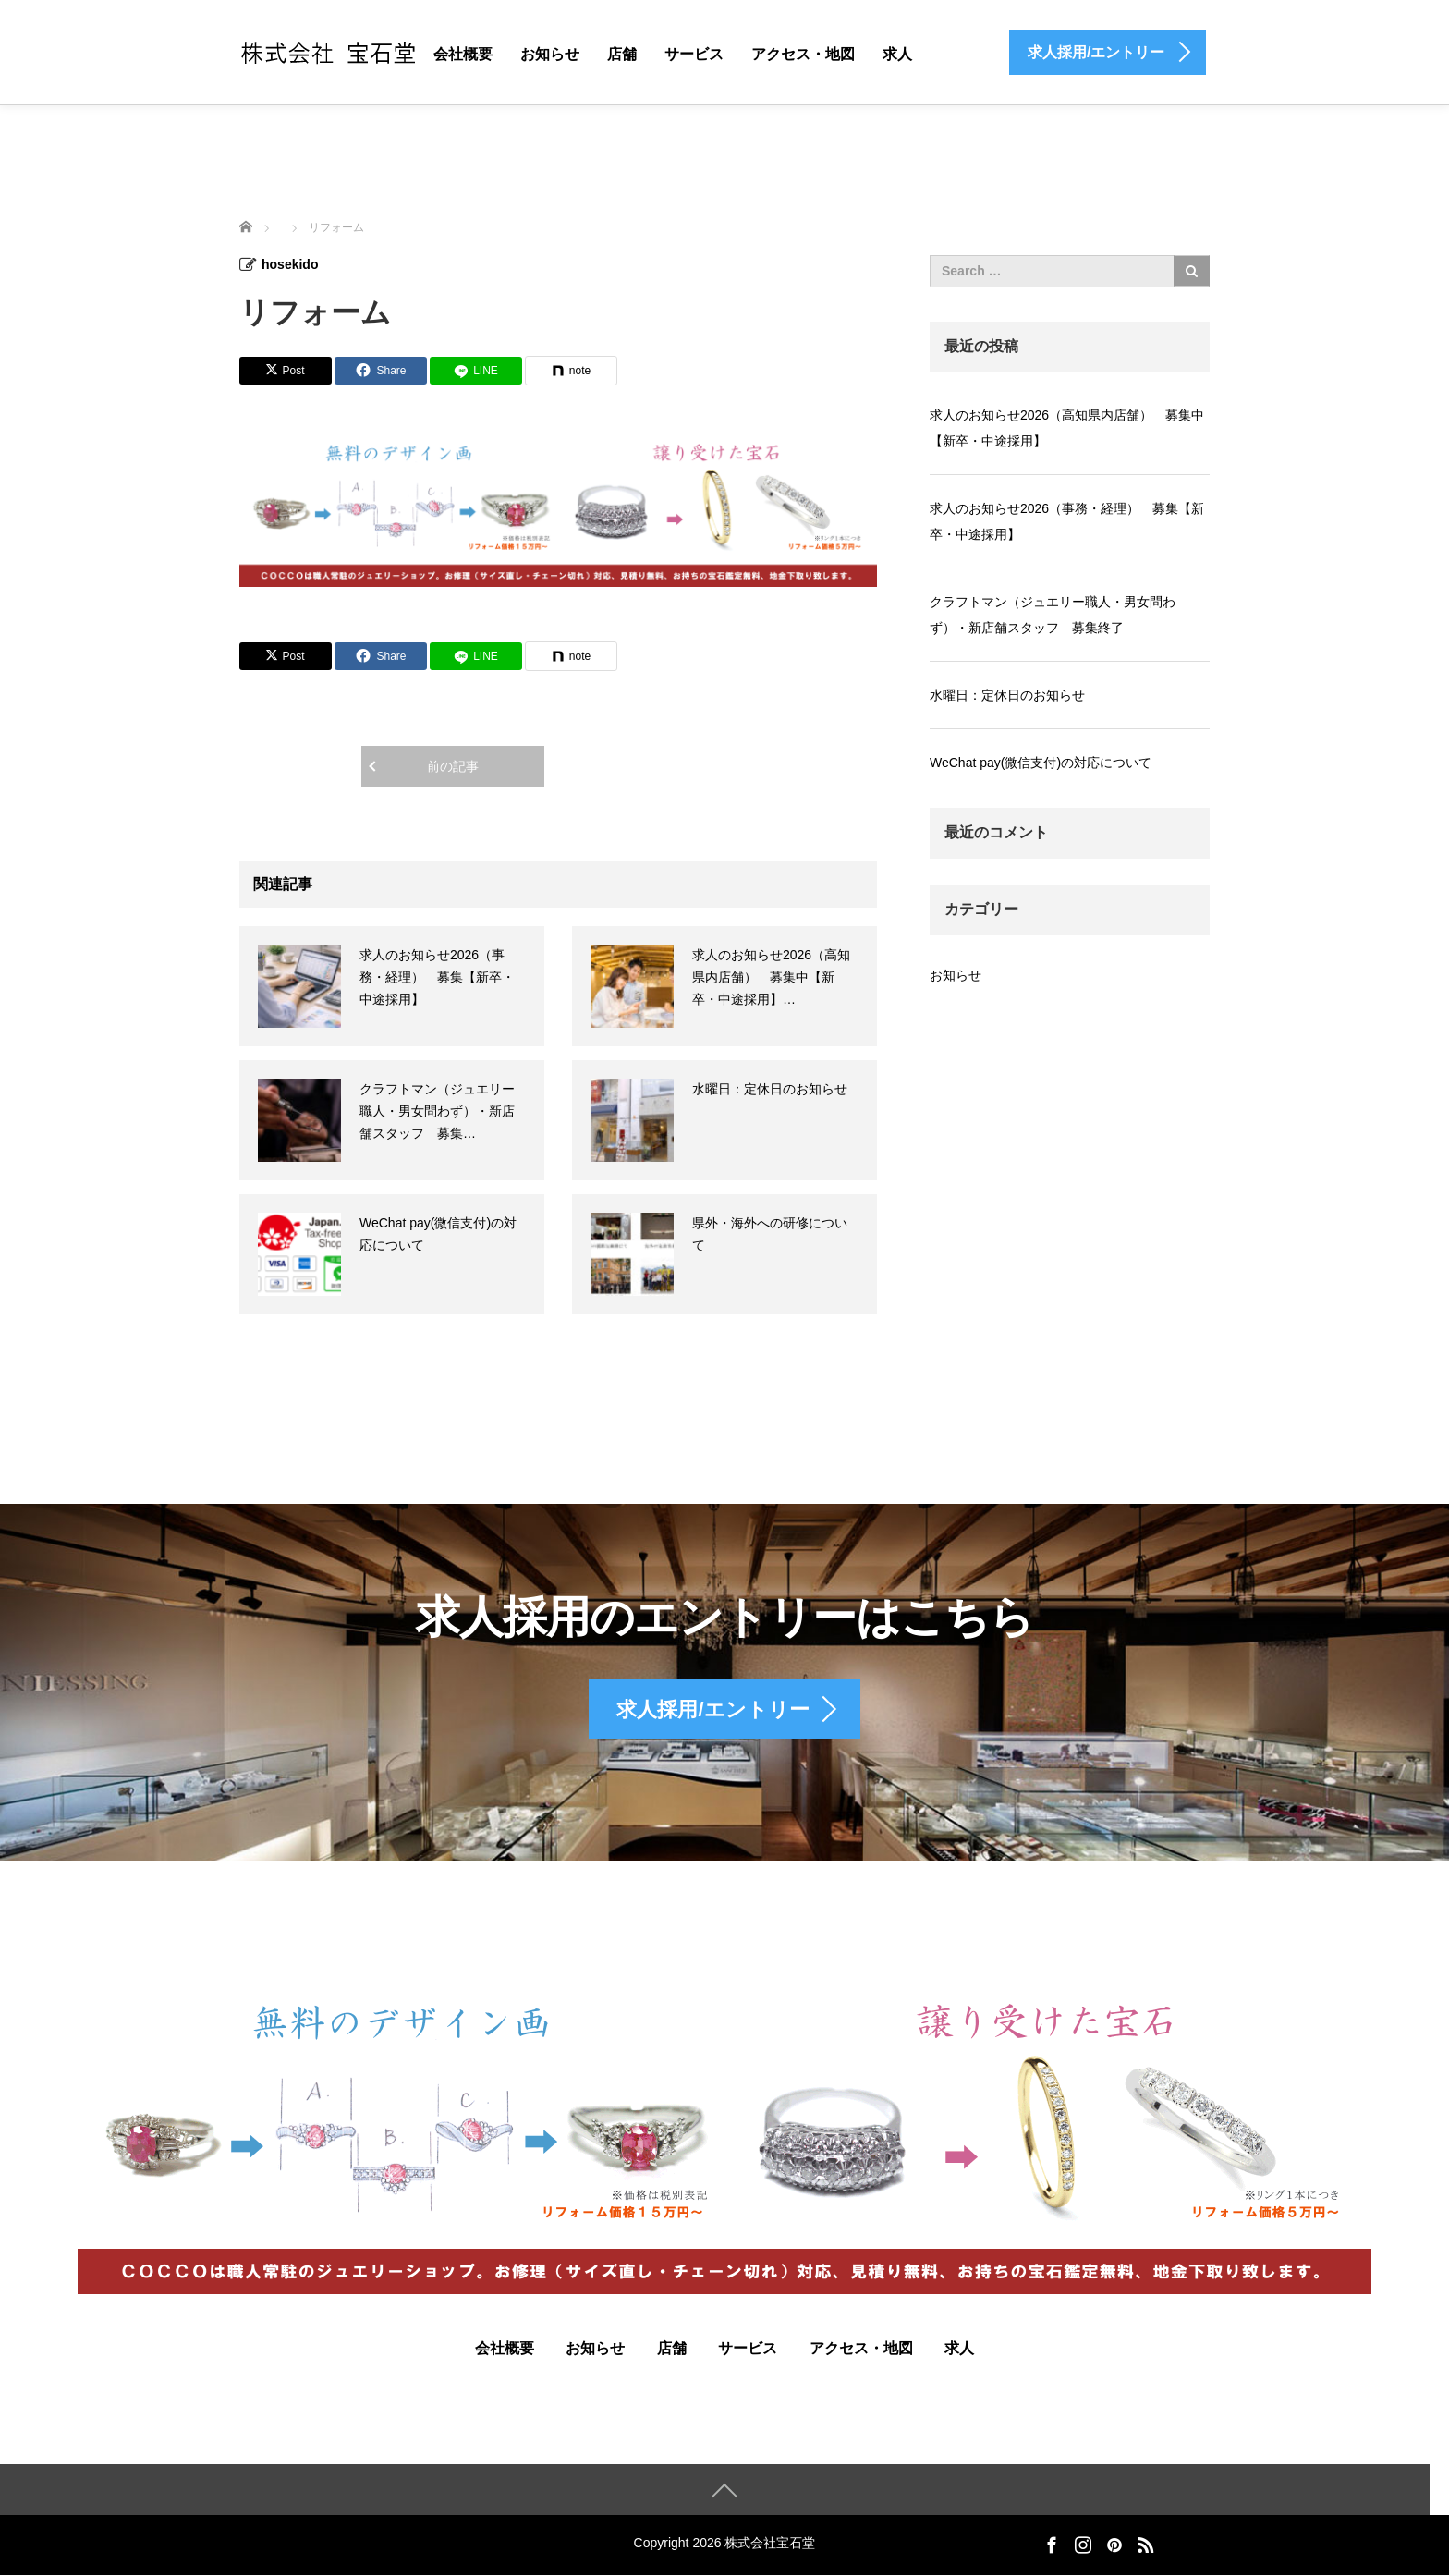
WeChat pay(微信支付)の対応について (1040, 762)
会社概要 (463, 54)
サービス (694, 54)
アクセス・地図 (803, 54)
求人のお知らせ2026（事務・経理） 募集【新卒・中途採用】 (437, 977)
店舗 (622, 54)
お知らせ (549, 54)
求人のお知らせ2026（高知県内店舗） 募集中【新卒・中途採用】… (771, 977)
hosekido (290, 264)
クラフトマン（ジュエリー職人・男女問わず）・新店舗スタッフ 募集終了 (1052, 614)
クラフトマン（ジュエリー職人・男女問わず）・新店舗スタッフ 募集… (437, 1111)
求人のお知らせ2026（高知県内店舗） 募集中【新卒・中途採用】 (1067, 428)
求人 (897, 54)
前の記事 (453, 766)
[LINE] (476, 371)
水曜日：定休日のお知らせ (769, 1088)
